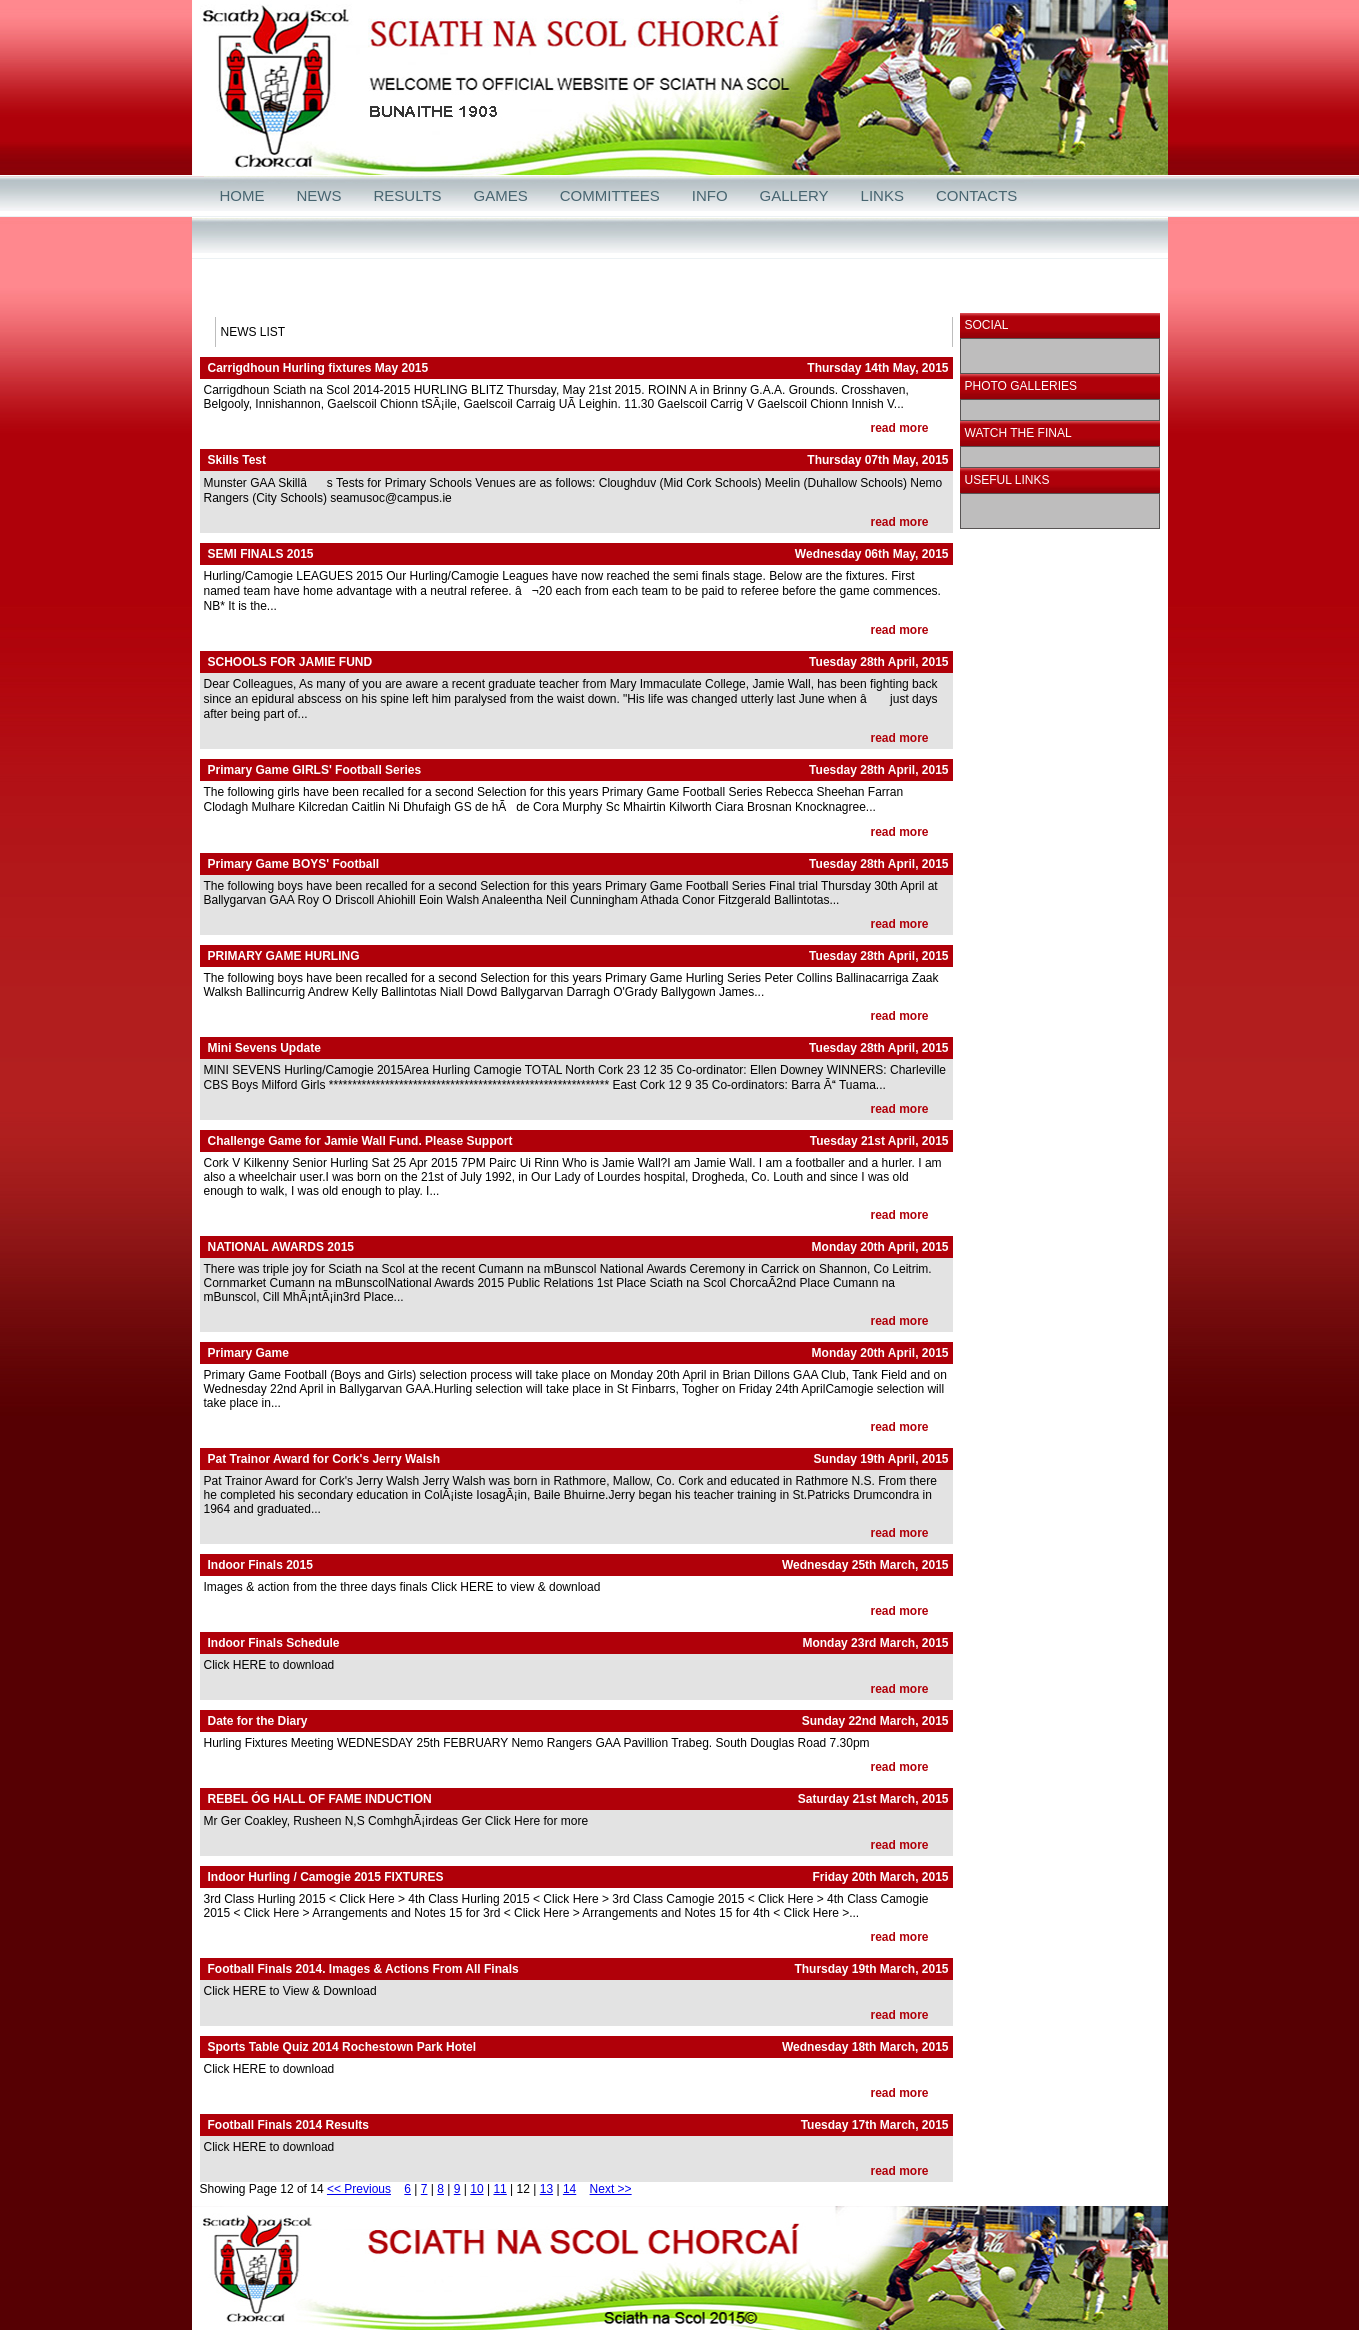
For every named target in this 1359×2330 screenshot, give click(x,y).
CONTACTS (976, 195)
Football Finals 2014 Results (288, 2125)
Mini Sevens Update (264, 1048)
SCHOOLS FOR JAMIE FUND (290, 662)
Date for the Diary (258, 1721)
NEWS (319, 195)
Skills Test (237, 460)
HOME (242, 195)
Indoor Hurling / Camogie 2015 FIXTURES (326, 1877)
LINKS (882, 195)
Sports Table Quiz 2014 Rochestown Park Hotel (342, 2047)
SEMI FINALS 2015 (261, 554)
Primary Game (248, 1353)
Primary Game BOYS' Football (294, 864)
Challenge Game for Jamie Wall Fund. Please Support (360, 1141)
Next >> (611, 2189)
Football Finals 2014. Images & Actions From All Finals (363, 1969)
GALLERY (794, 195)
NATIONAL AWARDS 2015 (281, 1247)
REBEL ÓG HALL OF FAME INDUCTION (320, 1799)
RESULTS (408, 195)
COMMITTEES (610, 195)
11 (499, 2189)
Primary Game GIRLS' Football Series (315, 770)
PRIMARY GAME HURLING (284, 956)
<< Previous (359, 2189)
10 (476, 2189)
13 (546, 2189)
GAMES (501, 195)
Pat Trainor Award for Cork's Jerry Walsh (324, 1459)
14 (569, 2189)
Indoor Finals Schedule (274, 1643)
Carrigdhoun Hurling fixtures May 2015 (318, 368)
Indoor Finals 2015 (260, 1565)
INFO (710, 195)
